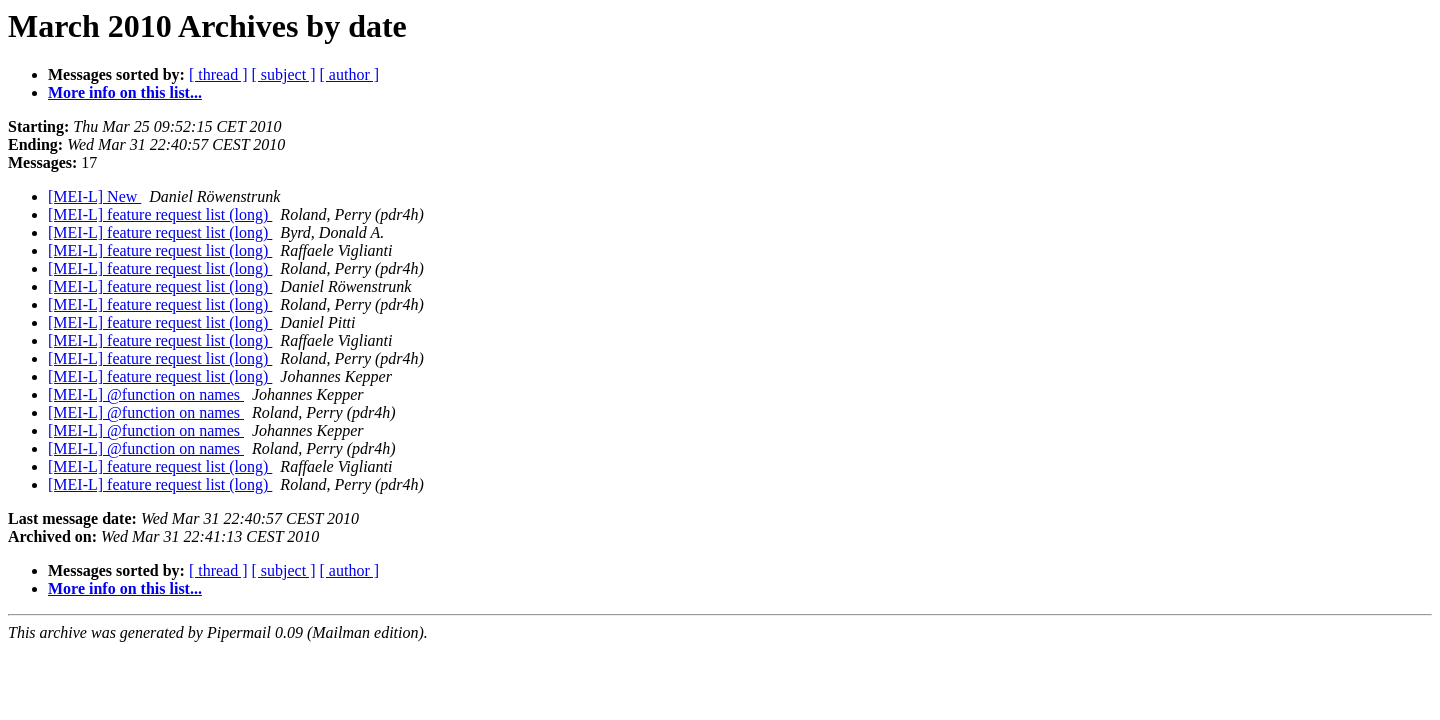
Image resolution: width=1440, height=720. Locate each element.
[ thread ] (218, 74)
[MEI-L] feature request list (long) (160, 214)
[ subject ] (284, 74)
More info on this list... (125, 92)
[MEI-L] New (94, 196)
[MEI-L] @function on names (146, 394)
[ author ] (350, 74)
